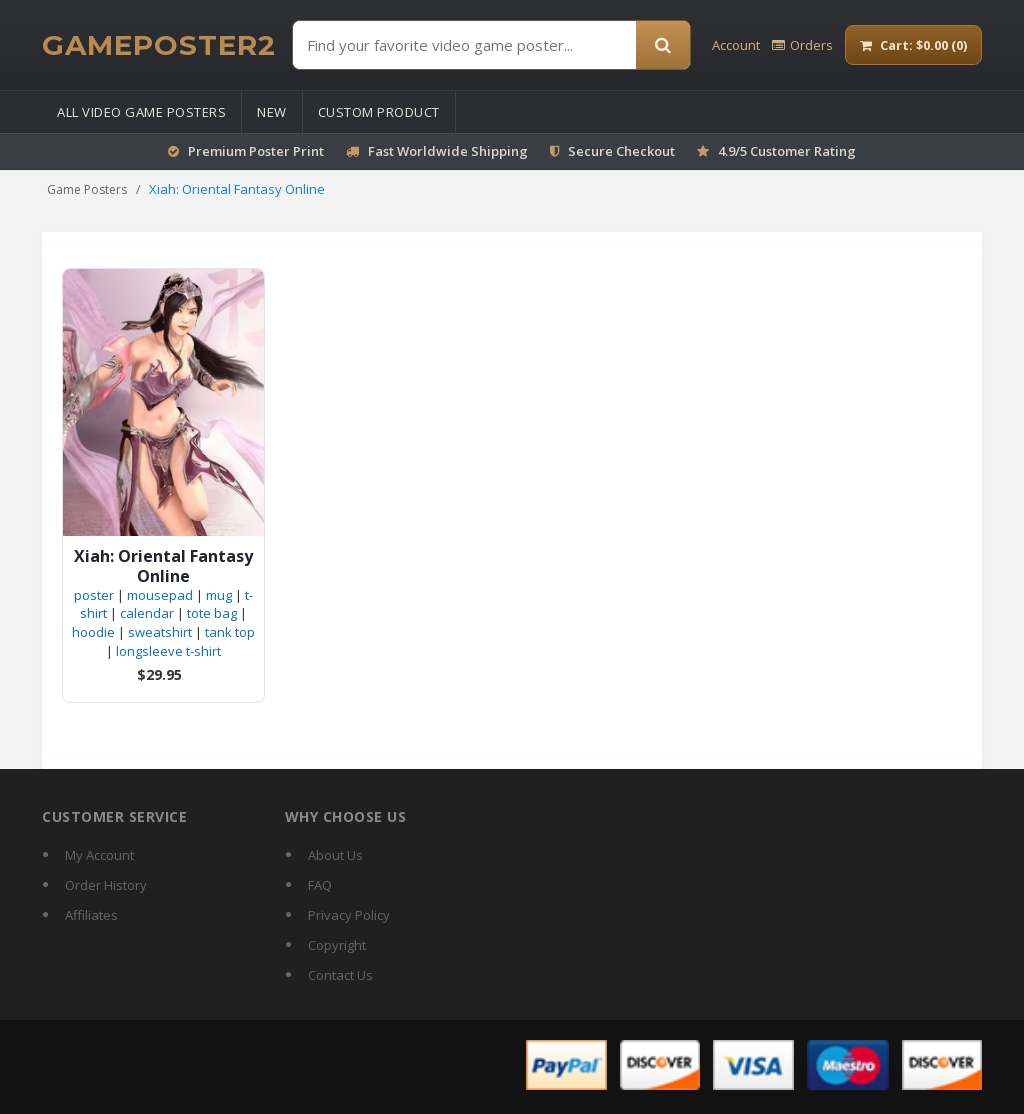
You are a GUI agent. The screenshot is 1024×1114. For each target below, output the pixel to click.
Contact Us (340, 975)
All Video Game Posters (141, 112)
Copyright (337, 945)
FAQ (320, 885)
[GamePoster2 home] (159, 45)
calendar (147, 613)
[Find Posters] (464, 45)
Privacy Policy (349, 915)
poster (94, 595)
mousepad (160, 595)
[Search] (663, 45)
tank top (230, 632)
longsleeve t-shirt (168, 651)
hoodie (93, 632)
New (272, 112)
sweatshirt (160, 632)
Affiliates (91, 915)
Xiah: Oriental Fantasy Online (163, 566)
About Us (335, 855)
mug (219, 595)
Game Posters (87, 189)
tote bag (212, 613)
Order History (106, 885)
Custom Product (379, 112)
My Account (99, 855)
